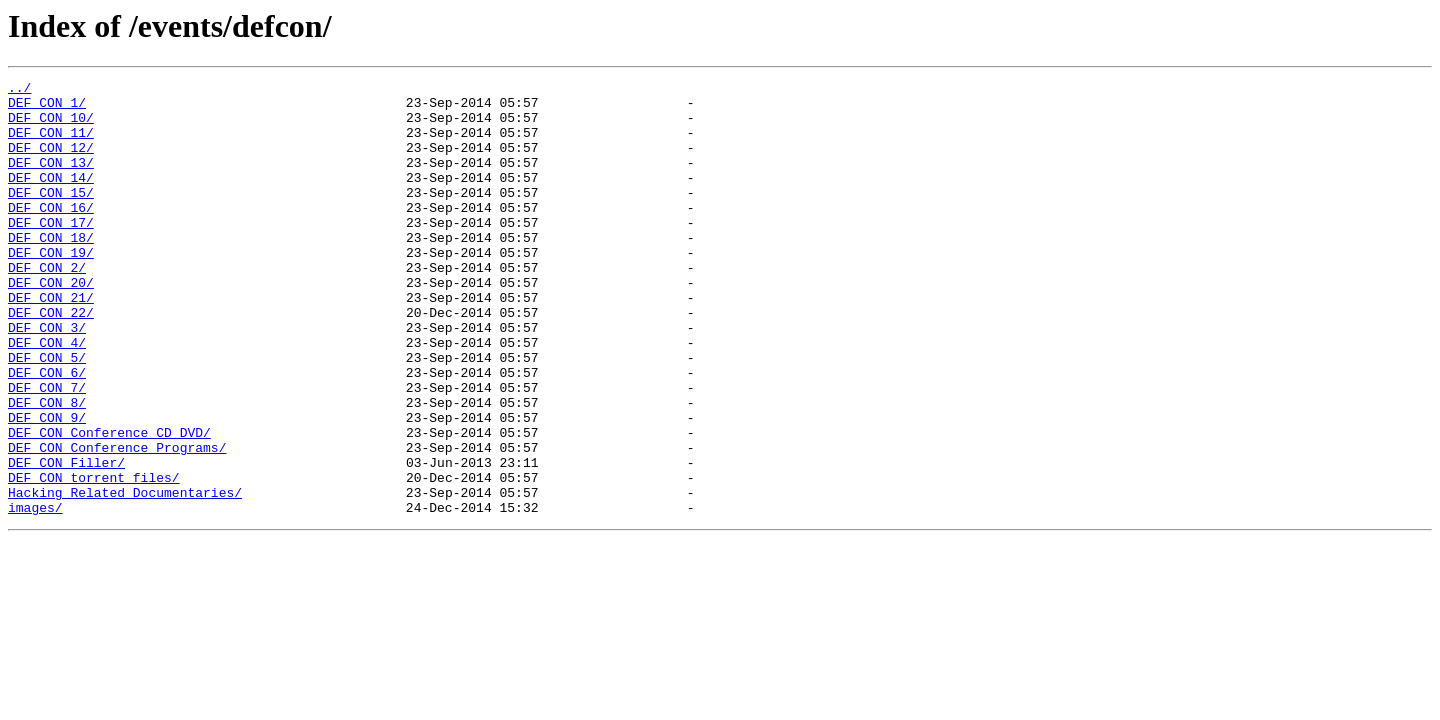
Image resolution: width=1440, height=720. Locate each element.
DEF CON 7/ (47, 450)
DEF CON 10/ (51, 126)
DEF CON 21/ (51, 342)
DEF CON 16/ (51, 234)
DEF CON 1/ (47, 108)
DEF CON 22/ (51, 360)
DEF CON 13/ (51, 180)
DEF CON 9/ (47, 486)
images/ (35, 594)
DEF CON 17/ (51, 252)
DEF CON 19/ (51, 288)
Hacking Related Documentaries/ (125, 576)
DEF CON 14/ (51, 198)
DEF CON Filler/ (66, 540)
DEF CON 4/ (47, 396)
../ (19, 90)
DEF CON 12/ (51, 162)
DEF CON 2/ (47, 306)
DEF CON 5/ (47, 414)
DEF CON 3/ (47, 378)
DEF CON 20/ (51, 324)
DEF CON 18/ (51, 270)
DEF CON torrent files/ (94, 558)
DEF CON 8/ (47, 468)
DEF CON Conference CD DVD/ (109, 504)
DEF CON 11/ (51, 144)
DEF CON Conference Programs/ (117, 522)
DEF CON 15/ (51, 216)
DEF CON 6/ (47, 432)
